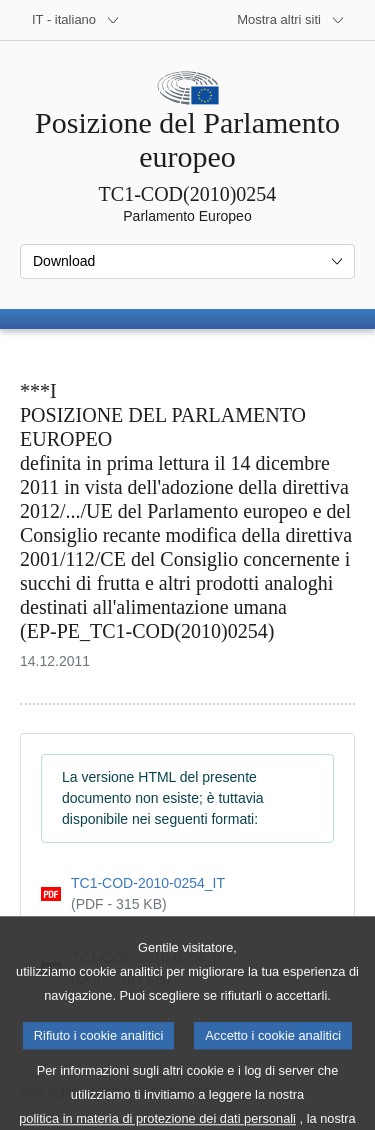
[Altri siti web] (291, 20)
